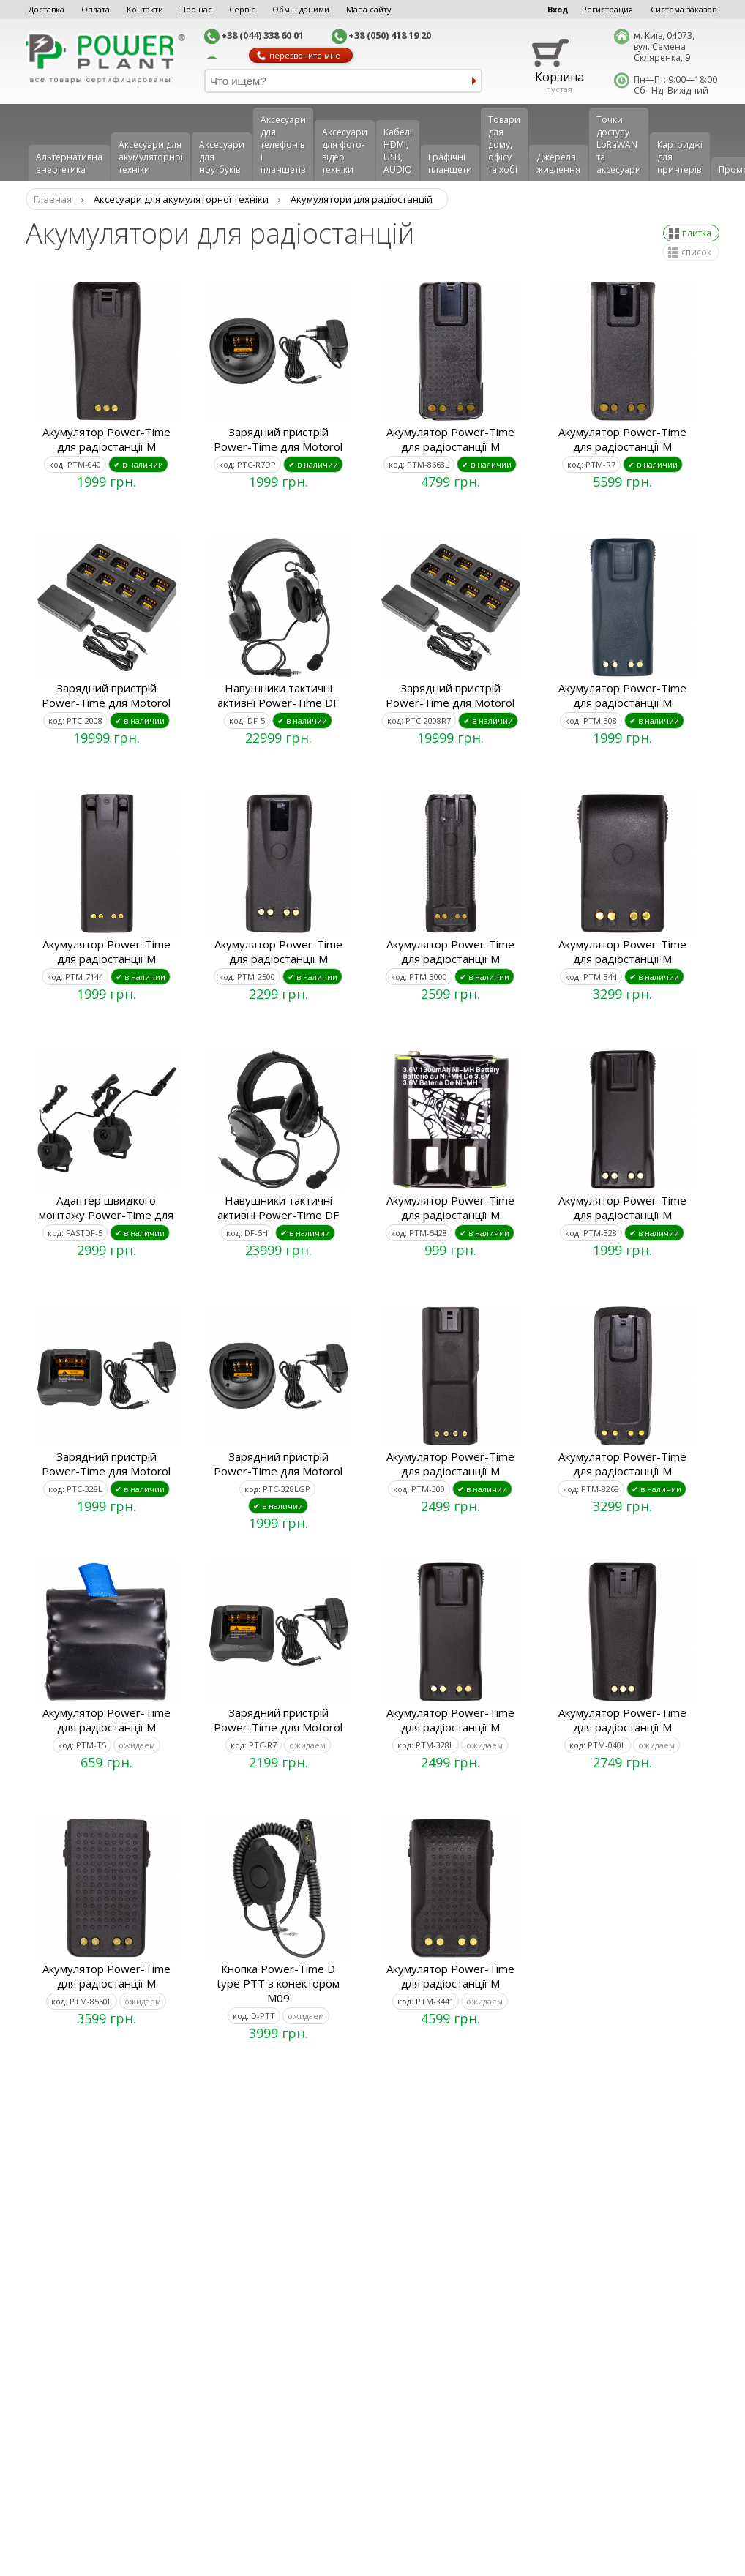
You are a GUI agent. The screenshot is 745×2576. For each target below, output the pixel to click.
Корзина (559, 77)
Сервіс (242, 9)
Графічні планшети (450, 163)
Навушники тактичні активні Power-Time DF (278, 695)
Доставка (46, 9)
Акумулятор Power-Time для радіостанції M (106, 439)
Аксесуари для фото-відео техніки (344, 151)
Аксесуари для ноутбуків (221, 157)
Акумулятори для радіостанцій (362, 199)
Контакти (145, 9)
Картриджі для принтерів (680, 157)
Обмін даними (300, 9)
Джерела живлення (558, 163)
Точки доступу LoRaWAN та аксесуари (618, 144)
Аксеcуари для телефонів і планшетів (283, 144)
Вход (558, 9)
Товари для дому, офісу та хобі (504, 144)
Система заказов (683, 9)
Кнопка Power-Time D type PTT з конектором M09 (278, 1983)
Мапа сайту (369, 9)
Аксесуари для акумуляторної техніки (151, 157)
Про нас (196, 9)
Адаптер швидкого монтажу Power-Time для (106, 1207)
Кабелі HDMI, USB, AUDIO (397, 151)
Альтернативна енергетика (69, 163)
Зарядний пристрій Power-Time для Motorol (278, 439)
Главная (53, 199)
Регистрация (607, 9)
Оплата (95, 9)
